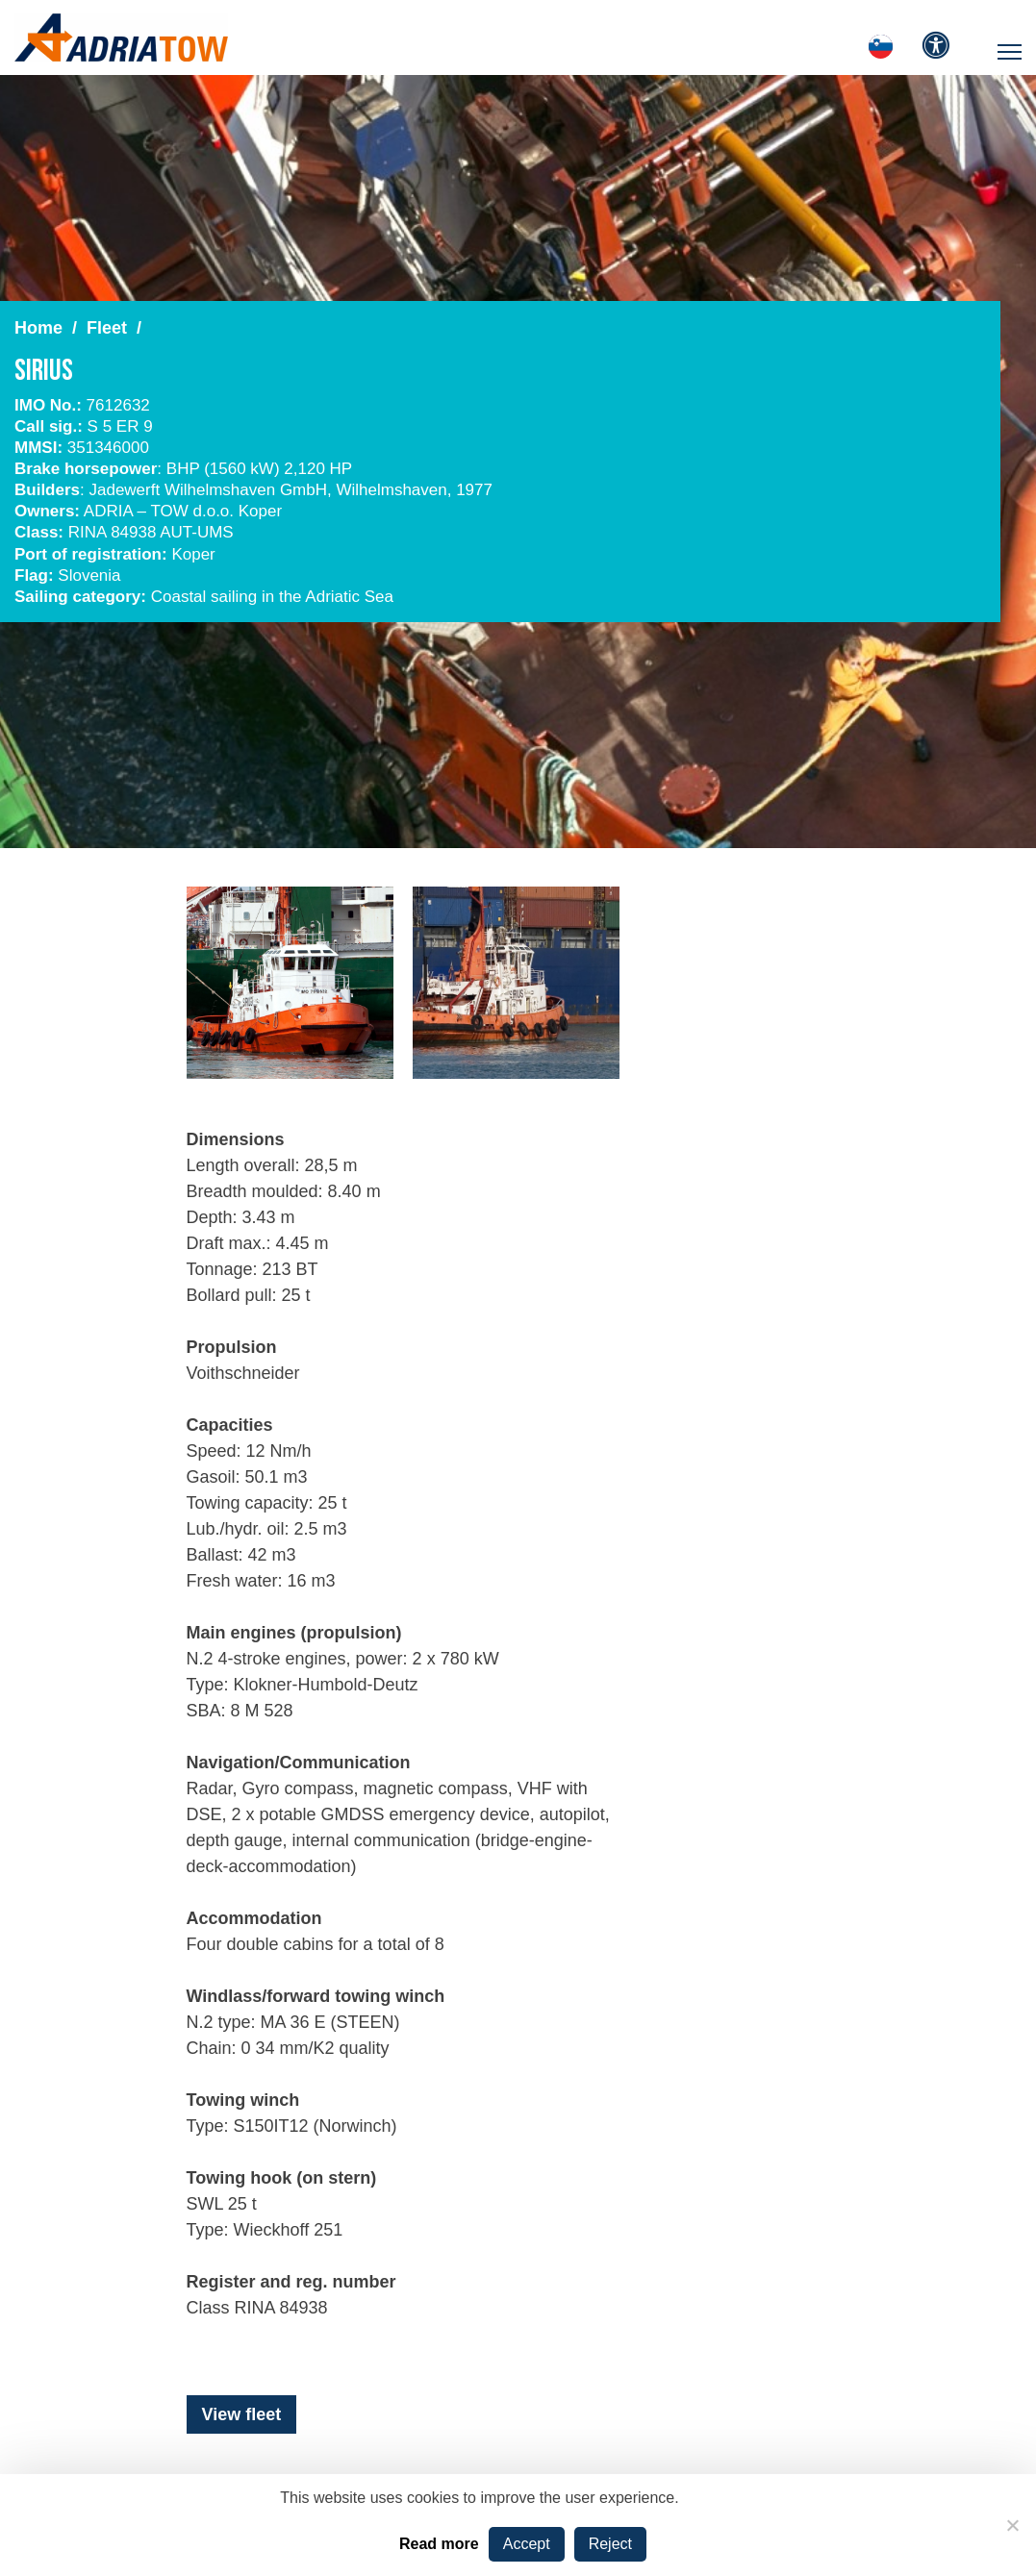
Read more (439, 2544)
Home (38, 328)
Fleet (107, 328)
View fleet (242, 2414)
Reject (610, 2544)
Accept (526, 2544)
